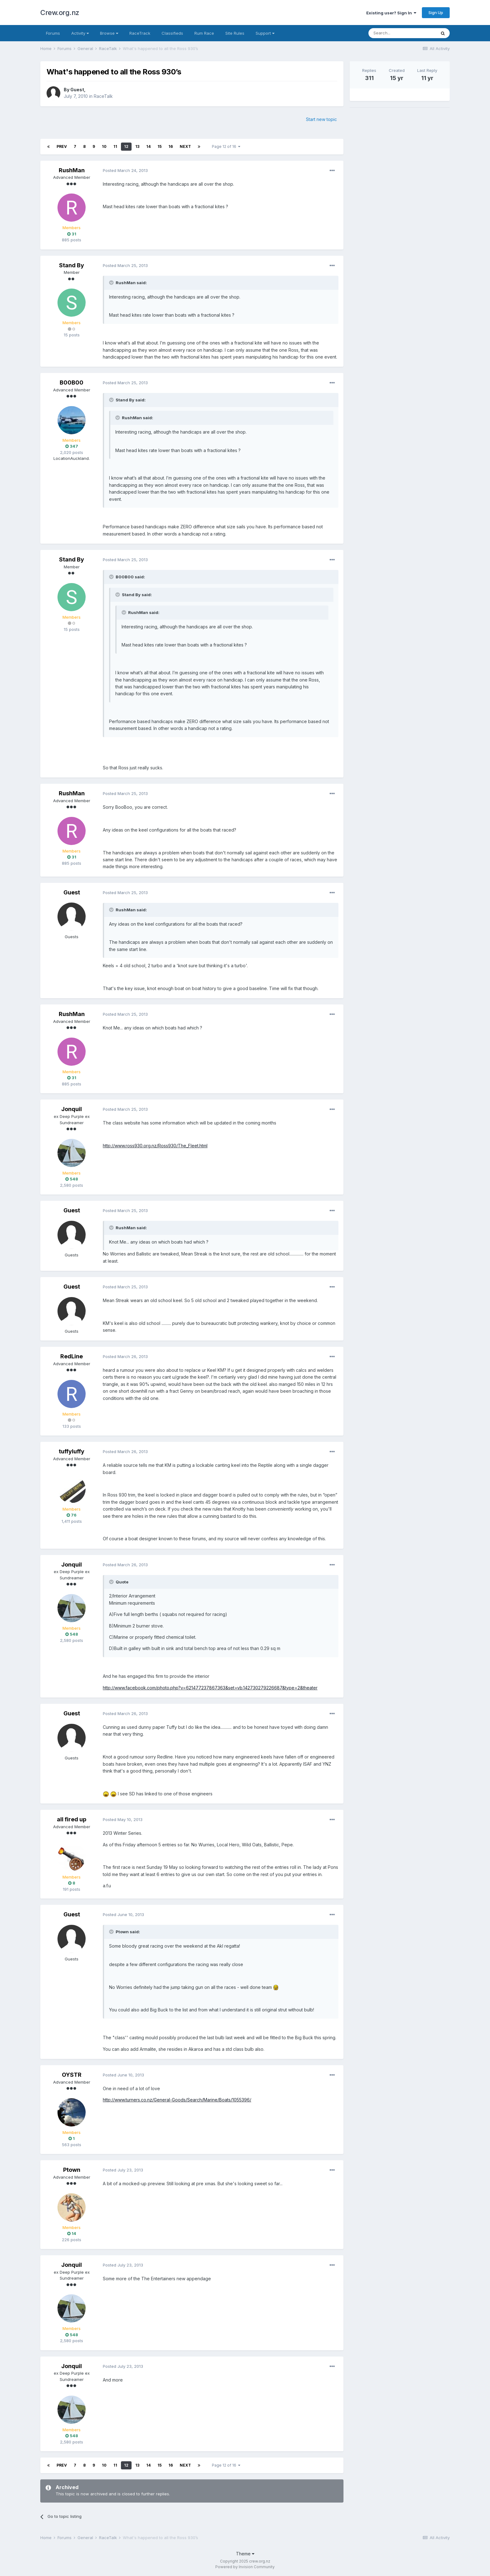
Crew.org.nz (59, 12)
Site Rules (234, 33)
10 (104, 146)
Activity (80, 33)
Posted (125, 170)
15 (160, 146)
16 (170, 146)
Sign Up (435, 12)
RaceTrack (139, 33)
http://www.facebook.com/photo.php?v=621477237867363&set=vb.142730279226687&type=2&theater (210, 1687)
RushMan (72, 170)
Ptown (71, 2169)
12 (126, 146)
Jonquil (71, 1109)
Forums (53, 33)
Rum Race (204, 33)
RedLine (71, 1356)
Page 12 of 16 (226, 146)
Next (185, 146)
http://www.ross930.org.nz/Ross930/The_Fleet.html (155, 1145)
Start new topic (321, 119)
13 (137, 146)
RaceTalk (103, 96)
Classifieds (172, 33)
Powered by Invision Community (245, 2566)
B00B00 (71, 382)
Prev (62, 146)
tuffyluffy (71, 1451)
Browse (109, 33)
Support (265, 33)
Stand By (71, 265)
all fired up (71, 1819)
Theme (245, 2553)
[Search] (402, 33)
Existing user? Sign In (391, 12)
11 (115, 146)
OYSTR (72, 2074)
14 (148, 146)
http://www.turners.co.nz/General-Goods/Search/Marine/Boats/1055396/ (177, 2099)
